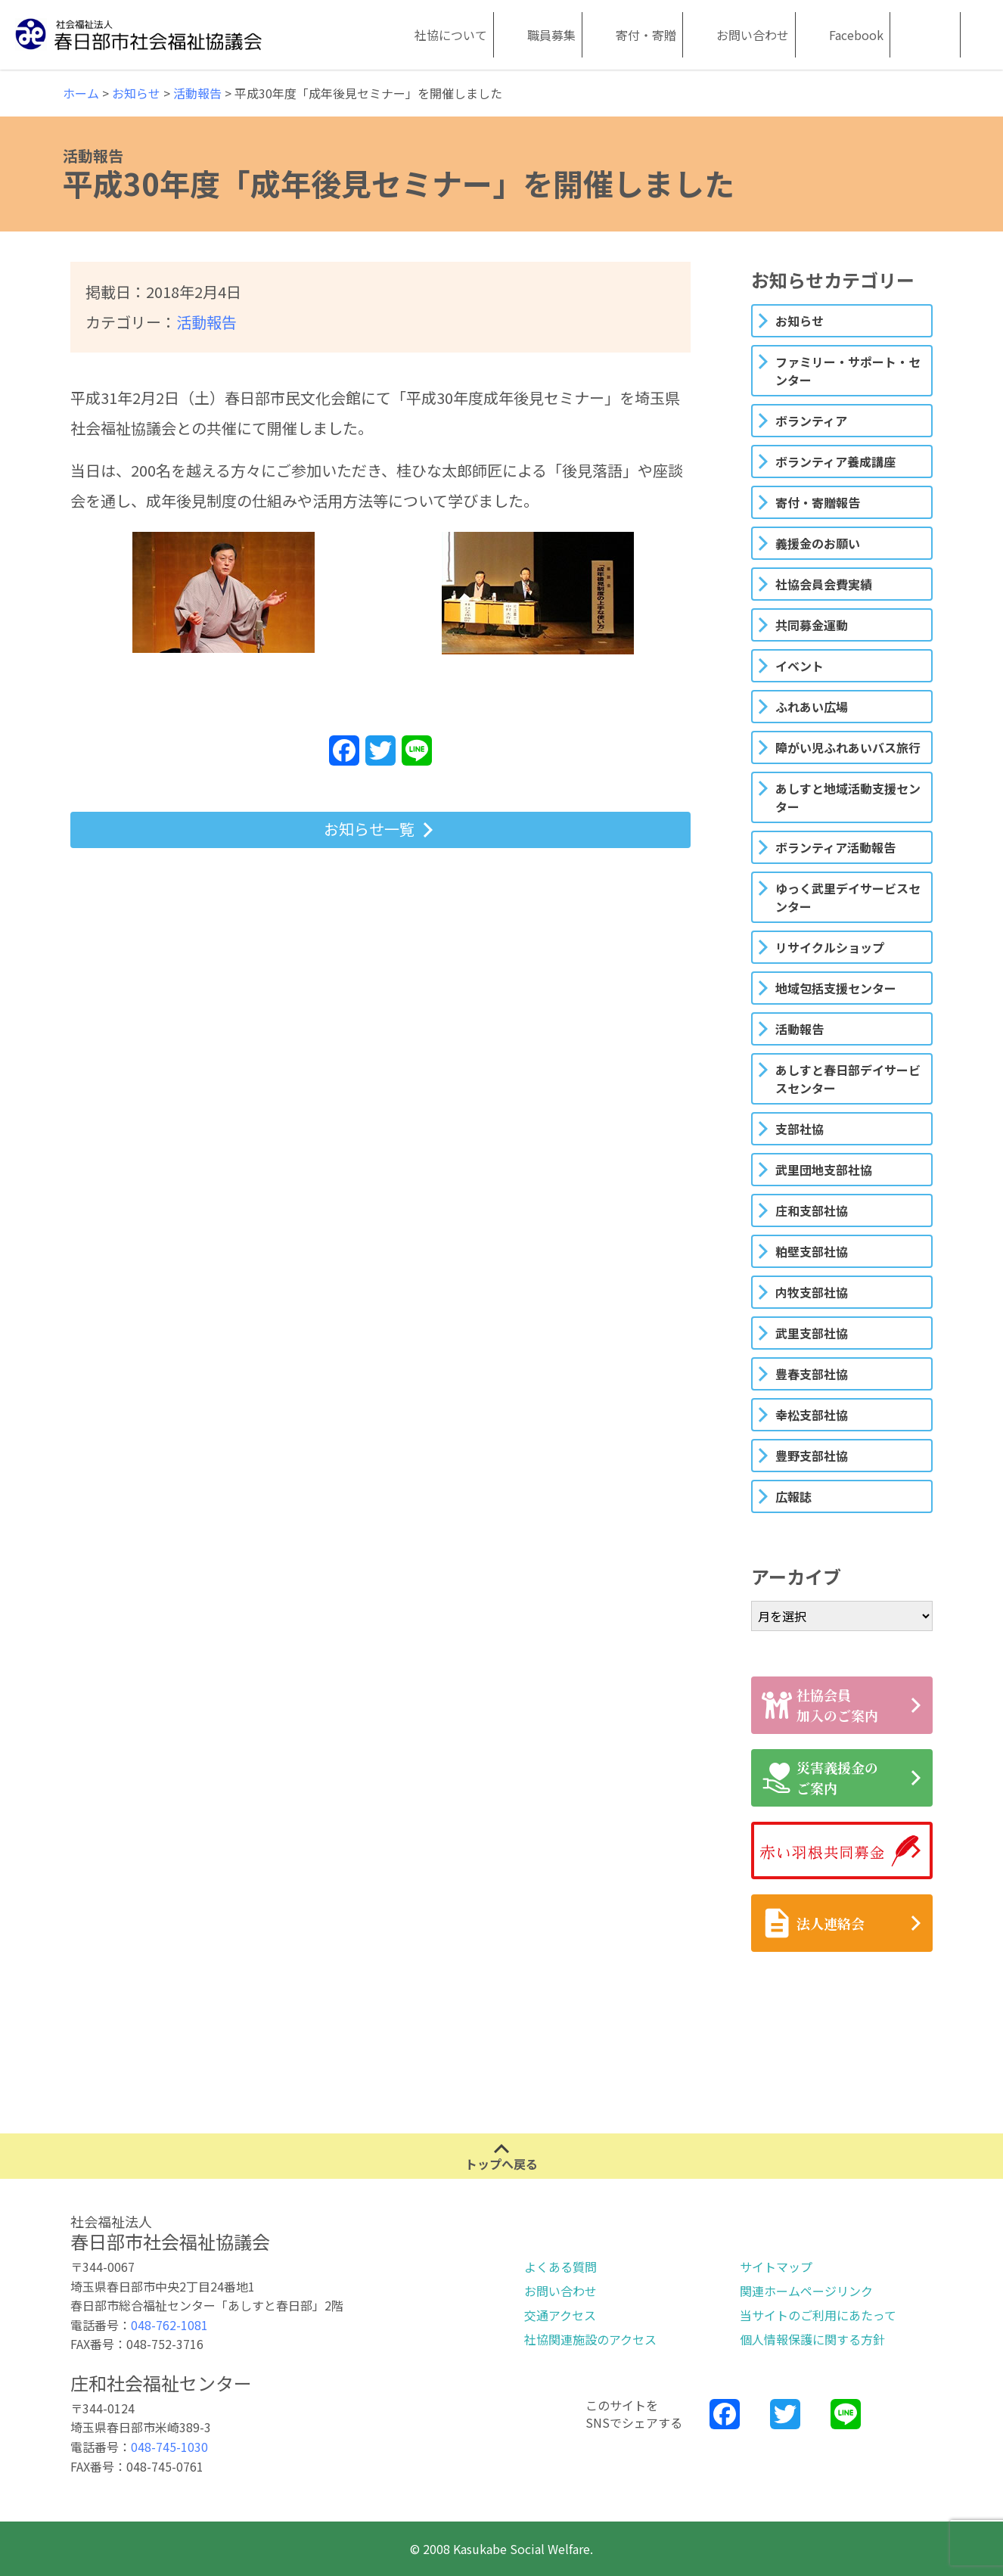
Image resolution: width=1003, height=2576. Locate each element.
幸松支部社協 (811, 1415)
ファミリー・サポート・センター (848, 371)
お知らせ (799, 321)
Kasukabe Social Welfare (907, 34)
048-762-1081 (169, 2325)
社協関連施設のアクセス (590, 2339)
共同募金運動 (811, 625)
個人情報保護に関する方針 (812, 2339)
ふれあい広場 (811, 707)
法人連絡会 (813, 1923)
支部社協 (799, 1129)
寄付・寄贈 (646, 35)
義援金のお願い (817, 543)
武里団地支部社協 (823, 1170)
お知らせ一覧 (369, 829)
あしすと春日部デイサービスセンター (848, 1079)
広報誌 (793, 1496)
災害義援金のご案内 (820, 1777)
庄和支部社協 (811, 1210)
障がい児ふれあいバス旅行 (848, 747)
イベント (799, 666)
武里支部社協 (811, 1333)
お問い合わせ (752, 35)
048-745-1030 (169, 2447)
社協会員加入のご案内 (820, 1705)
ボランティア (811, 421)
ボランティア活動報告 (835, 847)
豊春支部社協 (811, 1374)
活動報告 (206, 322)
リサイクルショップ (829, 947)
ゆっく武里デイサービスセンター (848, 897)
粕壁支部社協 (811, 1251)
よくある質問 (560, 2266)
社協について (451, 35)
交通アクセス (560, 2315)
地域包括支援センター (835, 988)
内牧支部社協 (811, 1292)
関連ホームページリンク (806, 2291)
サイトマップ (776, 2266)
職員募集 (551, 35)
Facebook (856, 35)
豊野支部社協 (811, 1455)
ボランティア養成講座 (835, 461)
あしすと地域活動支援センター (848, 797)
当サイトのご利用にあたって (818, 2315)
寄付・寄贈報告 (817, 502)
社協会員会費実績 (823, 584)
